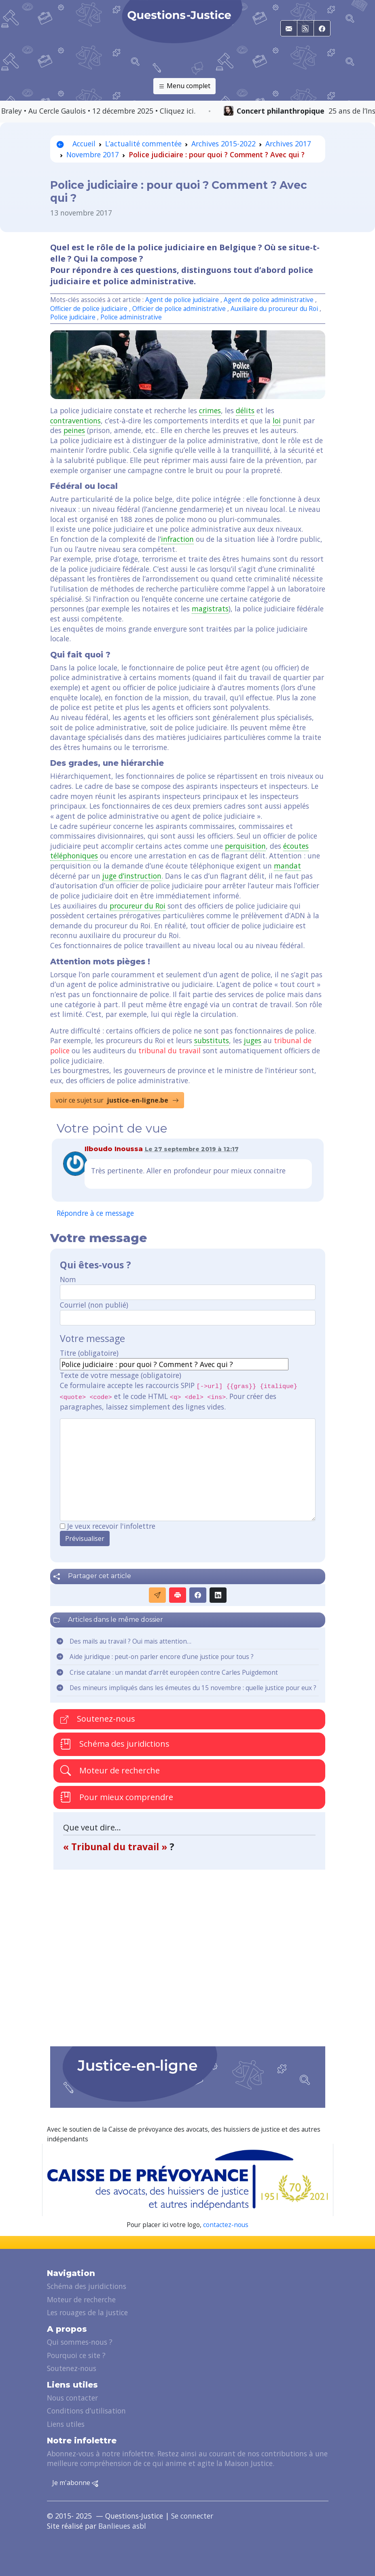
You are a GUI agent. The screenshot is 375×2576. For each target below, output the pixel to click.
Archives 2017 (288, 143)
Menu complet (184, 86)
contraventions (75, 420)
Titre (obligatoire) (89, 1353)
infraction (177, 539)
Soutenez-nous (97, 1718)
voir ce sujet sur (117, 1100)
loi (277, 420)
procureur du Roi (137, 906)
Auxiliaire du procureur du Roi (274, 308)
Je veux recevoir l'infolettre (111, 1526)
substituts (211, 1040)
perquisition (245, 846)
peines (74, 430)
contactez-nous (225, 2225)
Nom (68, 1279)
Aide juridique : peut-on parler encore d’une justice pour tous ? (162, 1657)
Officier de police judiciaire (88, 308)
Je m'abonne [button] (75, 2483)
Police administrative (131, 317)
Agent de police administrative (269, 300)
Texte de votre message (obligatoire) (120, 1375)
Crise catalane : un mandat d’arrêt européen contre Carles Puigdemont (174, 1672)
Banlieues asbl (122, 2526)
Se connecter (192, 2516)
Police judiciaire (72, 317)
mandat (287, 866)
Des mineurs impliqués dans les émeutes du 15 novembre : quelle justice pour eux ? (193, 1688)
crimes (210, 410)
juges (252, 1040)
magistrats (210, 608)
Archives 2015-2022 (223, 143)
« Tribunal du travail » (116, 1846)
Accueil (76, 143)
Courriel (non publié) (94, 1305)
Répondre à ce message (95, 1213)
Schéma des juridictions (114, 1743)
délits (245, 410)
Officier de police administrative (179, 308)
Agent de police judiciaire (182, 300)
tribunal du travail (169, 1050)
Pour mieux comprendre (116, 1797)
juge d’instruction (131, 876)
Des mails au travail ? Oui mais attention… (130, 1641)
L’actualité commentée (143, 143)
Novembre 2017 (92, 154)
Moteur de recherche (110, 1770)
